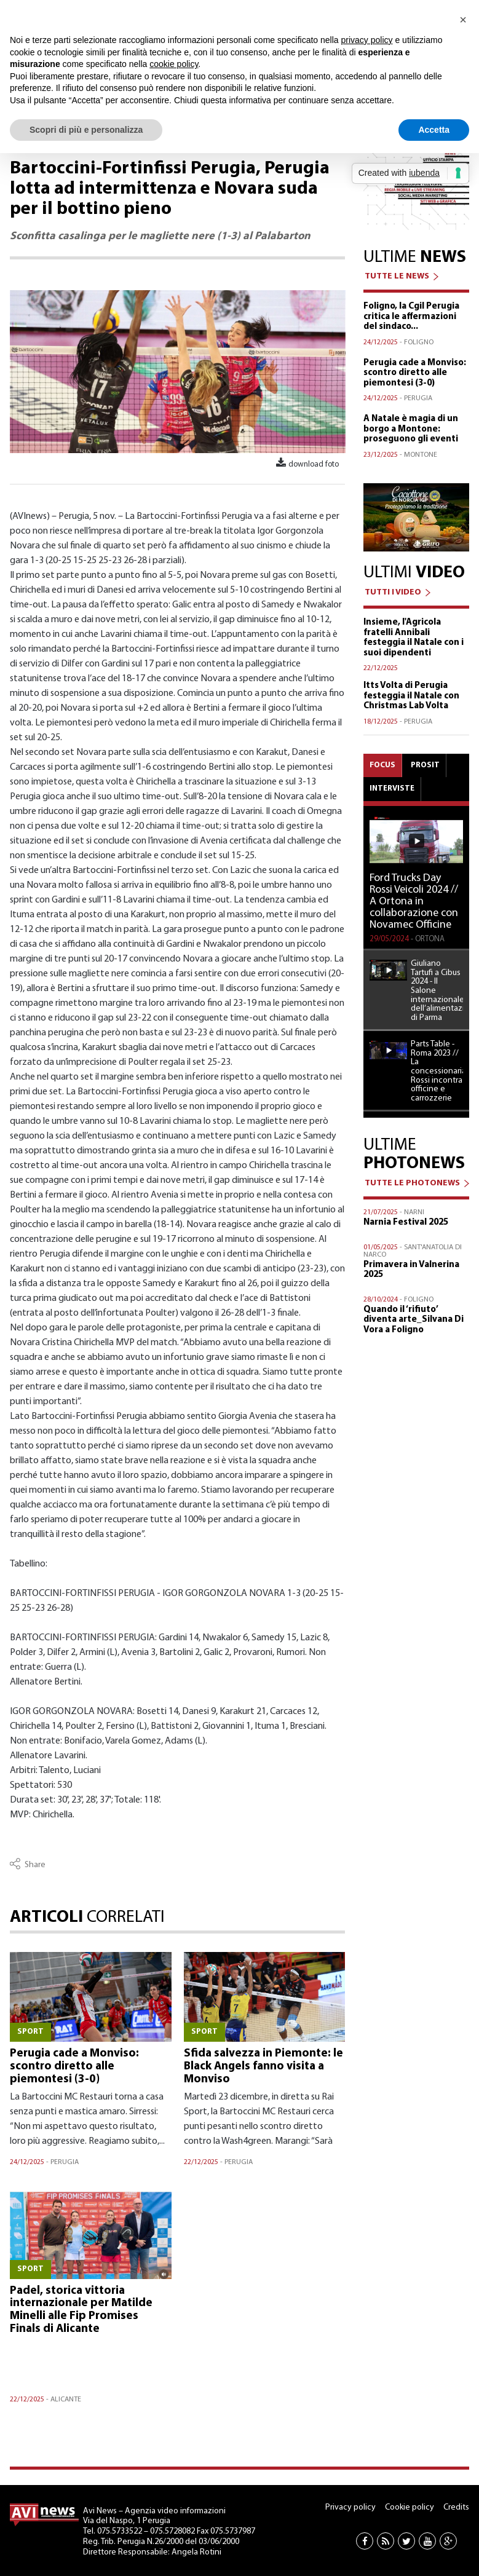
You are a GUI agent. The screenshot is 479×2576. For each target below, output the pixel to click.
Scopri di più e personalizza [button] (86, 130)
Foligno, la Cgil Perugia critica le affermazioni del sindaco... (411, 316)
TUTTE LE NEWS (397, 276)
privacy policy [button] (367, 40)
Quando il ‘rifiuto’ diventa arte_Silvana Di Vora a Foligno (413, 1320)
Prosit (425, 765)
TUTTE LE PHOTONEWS (412, 1183)
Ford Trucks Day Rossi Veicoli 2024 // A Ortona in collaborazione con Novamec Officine (414, 902)
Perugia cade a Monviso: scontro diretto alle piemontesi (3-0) (74, 2066)
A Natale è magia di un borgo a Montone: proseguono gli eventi (410, 429)
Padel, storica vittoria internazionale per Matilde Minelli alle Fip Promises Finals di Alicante (81, 2310)
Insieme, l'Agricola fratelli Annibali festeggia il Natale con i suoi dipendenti (413, 638)
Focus (382, 765)
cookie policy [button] (173, 64)
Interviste (392, 788)
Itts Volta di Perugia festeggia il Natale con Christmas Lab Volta (411, 696)
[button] (463, 20)
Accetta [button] (433, 130)
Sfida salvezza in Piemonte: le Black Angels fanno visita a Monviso (263, 2066)
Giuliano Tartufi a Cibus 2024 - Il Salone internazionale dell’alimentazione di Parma (437, 991)
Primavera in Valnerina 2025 (411, 1270)
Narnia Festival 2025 (405, 1222)
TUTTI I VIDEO (393, 592)
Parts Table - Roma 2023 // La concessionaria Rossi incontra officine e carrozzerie (437, 1071)
